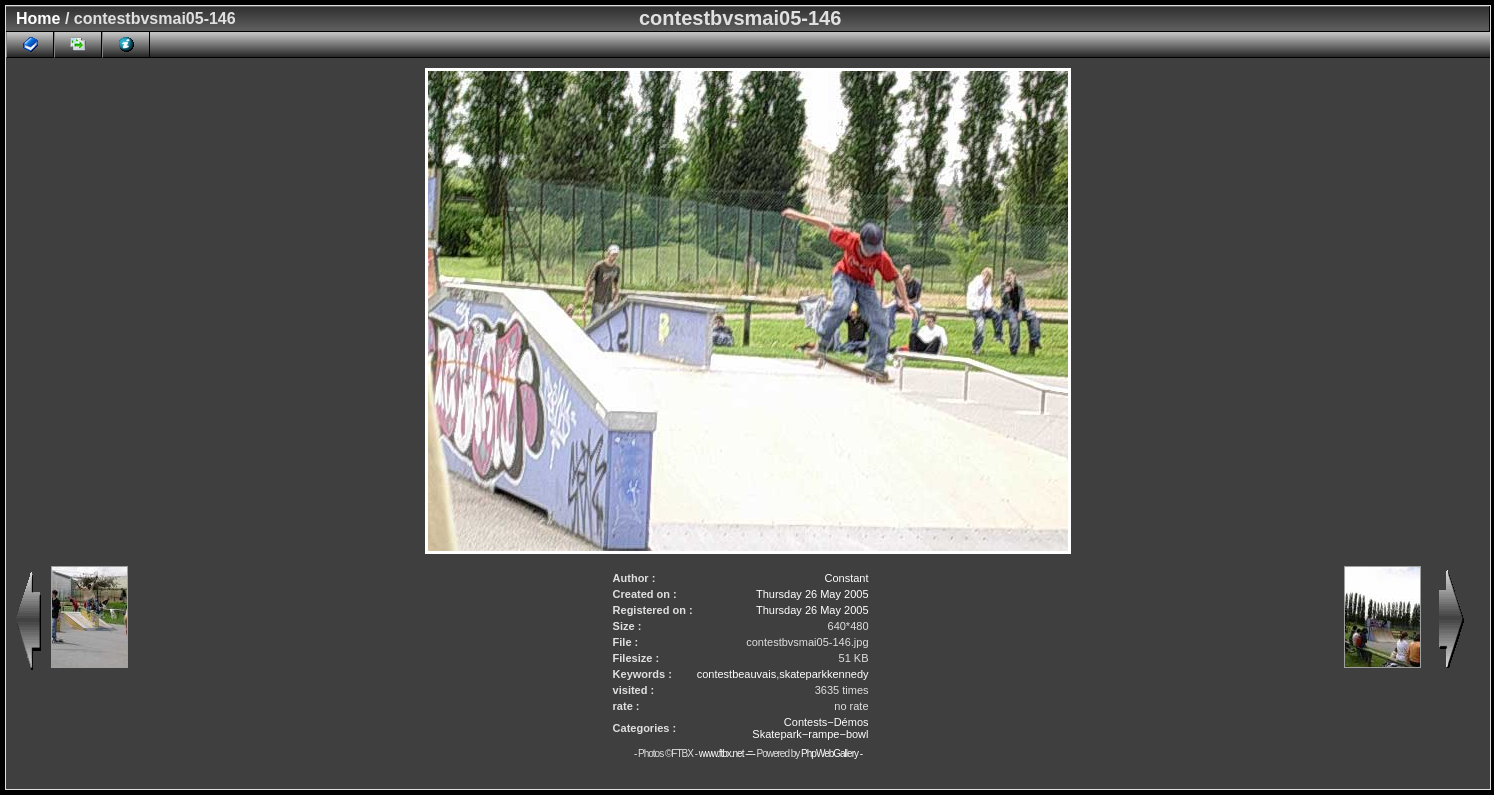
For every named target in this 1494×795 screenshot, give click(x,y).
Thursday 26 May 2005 (812, 594)
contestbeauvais (737, 674)
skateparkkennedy (823, 674)
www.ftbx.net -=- (728, 753)
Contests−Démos (826, 722)
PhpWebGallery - (831, 753)
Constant (846, 578)
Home (38, 18)
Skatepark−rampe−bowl (810, 734)
